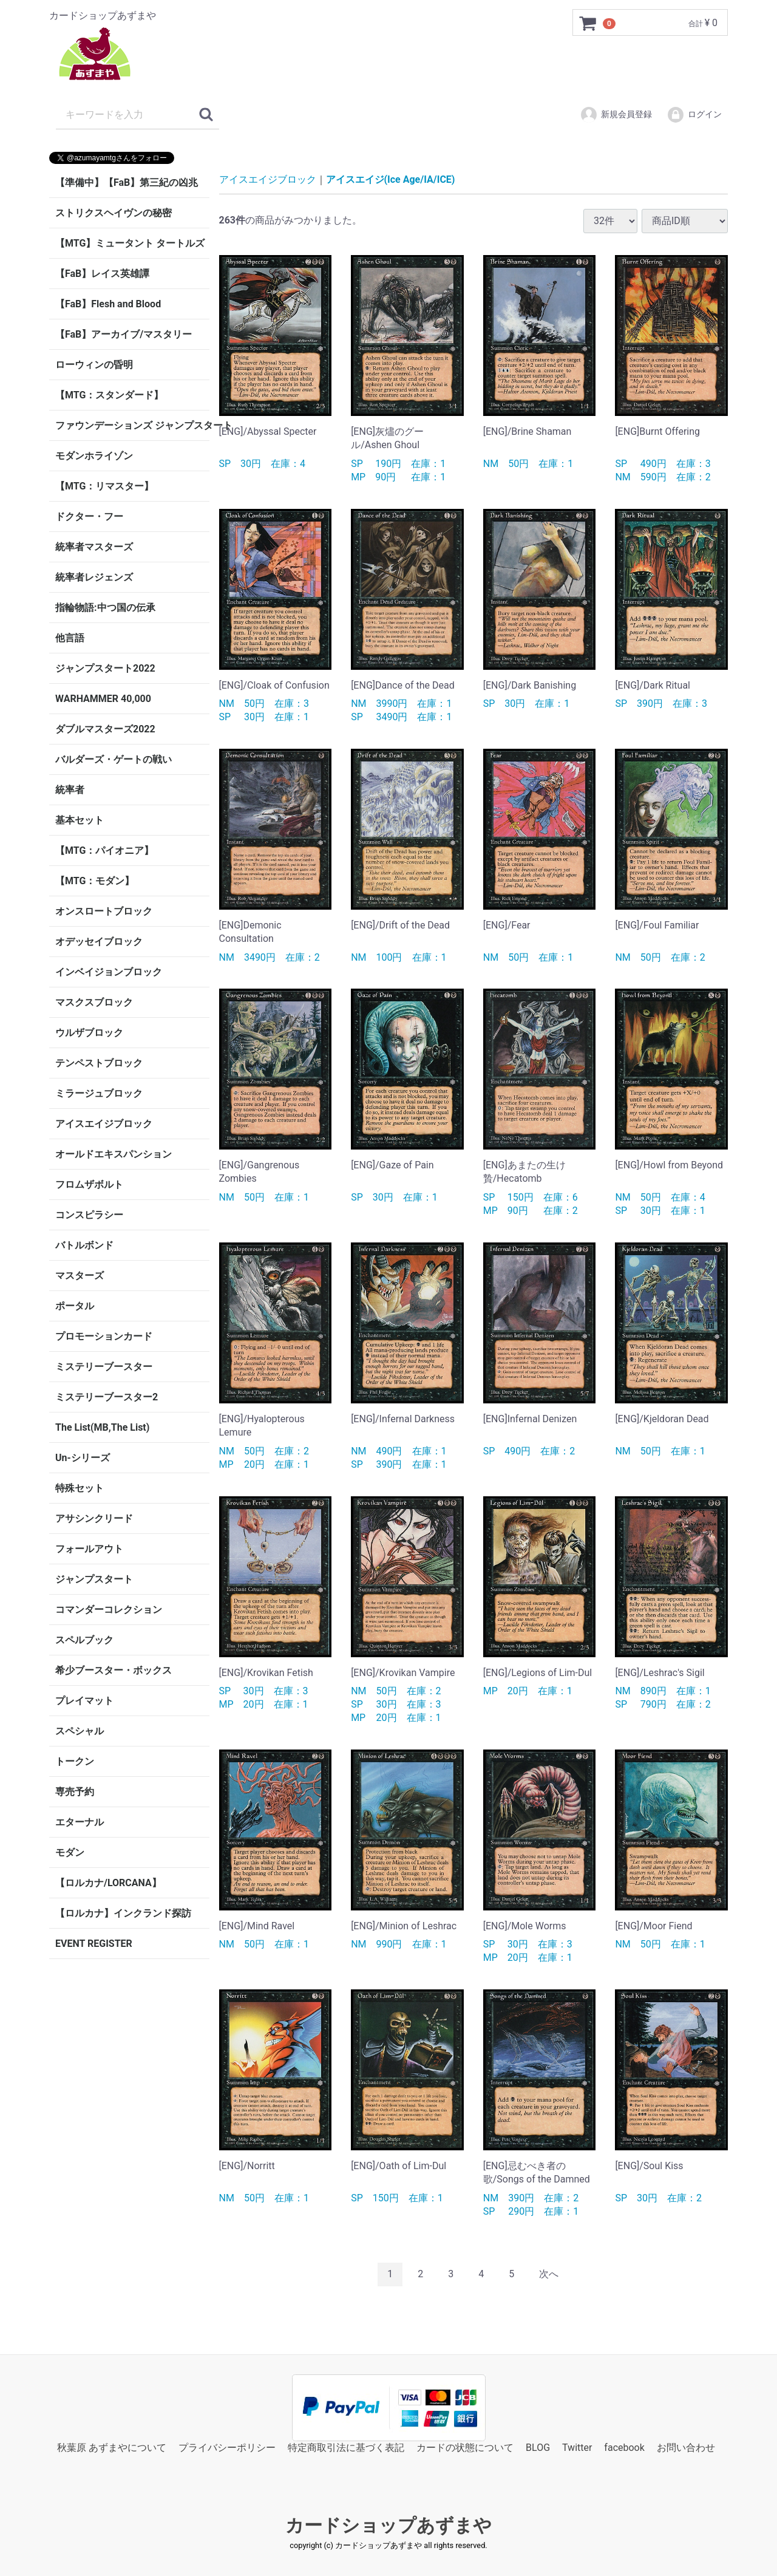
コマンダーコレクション (108, 1609)
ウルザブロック (89, 1032)
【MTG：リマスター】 (104, 486)
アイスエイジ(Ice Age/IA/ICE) (390, 179)
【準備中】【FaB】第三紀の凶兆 (126, 182)
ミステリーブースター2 (106, 1397)
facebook (624, 2447)
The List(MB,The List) (102, 1427)
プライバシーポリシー (227, 2447)
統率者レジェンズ (94, 577)
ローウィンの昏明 (94, 364)
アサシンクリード (94, 1518)
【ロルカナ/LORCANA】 (108, 1883)
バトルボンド (84, 1245)
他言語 (69, 638)
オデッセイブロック (99, 941)
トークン (74, 1761)
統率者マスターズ (94, 547)
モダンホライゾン (94, 456)
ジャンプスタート (94, 1579)
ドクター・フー (89, 516)
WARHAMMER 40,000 (103, 698)
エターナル (79, 1822)
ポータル (74, 1306)
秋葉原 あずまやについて (111, 2447)
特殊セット (79, 1488)
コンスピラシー (89, 1215)
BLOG (538, 2447)
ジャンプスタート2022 (105, 668)
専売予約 (74, 1791)
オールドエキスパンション (113, 1154)
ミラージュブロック (99, 1093)
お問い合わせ (686, 2447)
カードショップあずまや (388, 2525)
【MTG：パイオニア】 (104, 850)
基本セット (79, 820)
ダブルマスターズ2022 (105, 729)
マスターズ (79, 1275)
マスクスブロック (94, 1002)
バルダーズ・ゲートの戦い (113, 759)
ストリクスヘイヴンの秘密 (113, 213)
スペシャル (79, 1731)
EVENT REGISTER (93, 1943)
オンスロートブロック (103, 911)
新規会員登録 (616, 115)
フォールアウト (89, 1549)
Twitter (577, 2447)
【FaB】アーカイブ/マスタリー (123, 334)
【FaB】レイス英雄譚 (102, 273)
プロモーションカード (103, 1336)
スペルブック (84, 1640)
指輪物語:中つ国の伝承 (105, 607)
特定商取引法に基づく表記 (346, 2447)
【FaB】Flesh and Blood (108, 304)
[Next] (548, 2274)
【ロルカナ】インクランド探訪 (123, 1913)
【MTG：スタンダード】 (109, 395)
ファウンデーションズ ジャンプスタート (132, 425)
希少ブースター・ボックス (113, 1670)
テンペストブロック (99, 1063)
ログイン (694, 115)
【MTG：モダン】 (94, 881)
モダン (69, 1852)
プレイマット (84, 1700)
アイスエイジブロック (103, 1124)
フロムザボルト (89, 1184)
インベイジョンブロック (108, 972)
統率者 (69, 790)
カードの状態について (465, 2447)
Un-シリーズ (82, 1457)
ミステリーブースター (103, 1366)
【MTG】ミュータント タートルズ (130, 243)
